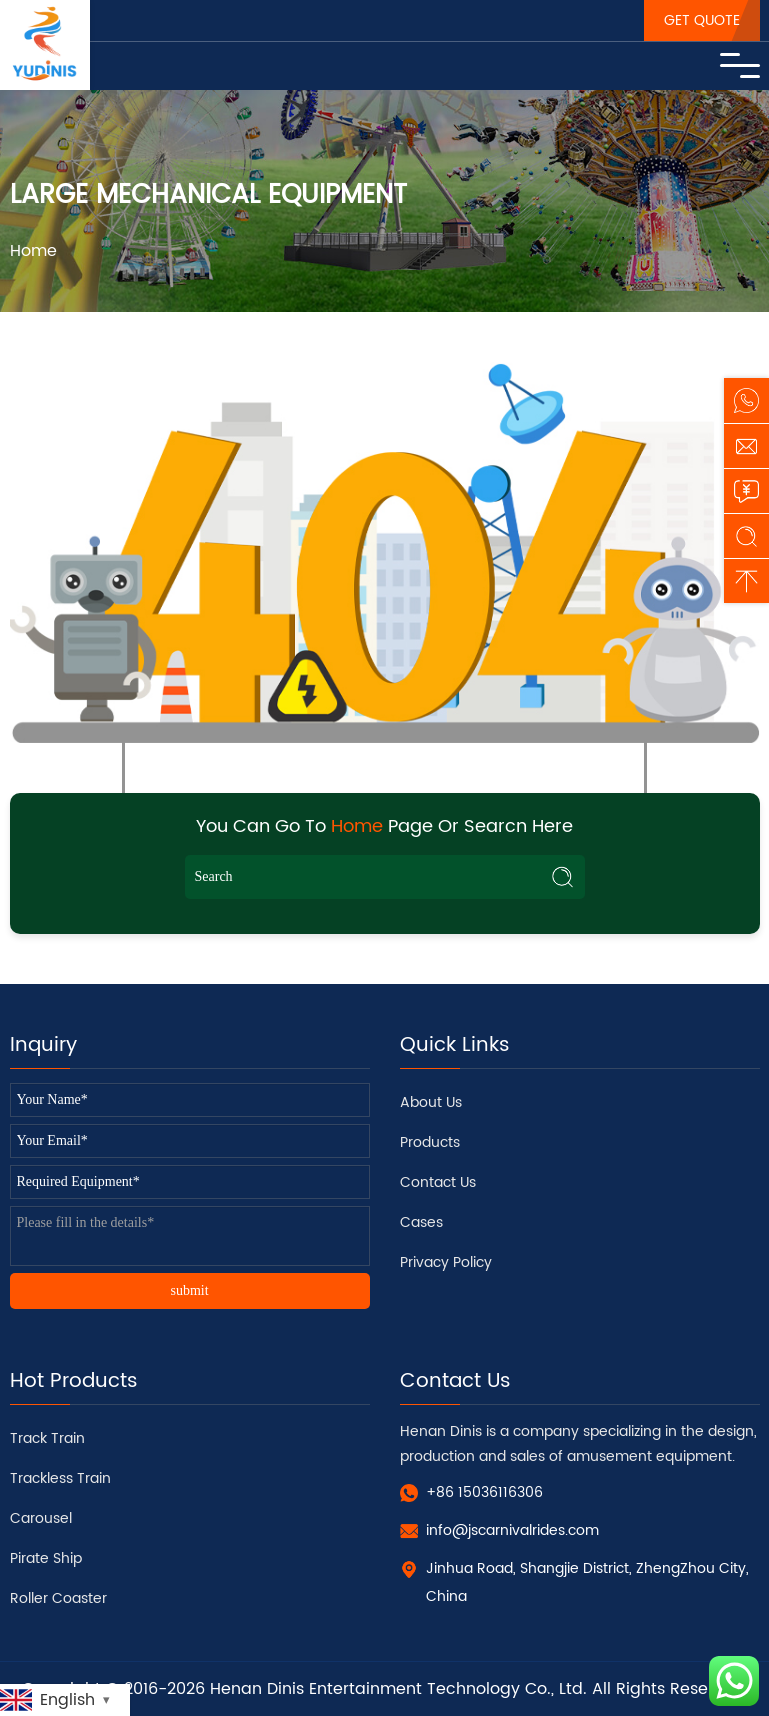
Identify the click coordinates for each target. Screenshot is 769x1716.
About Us (431, 1102)
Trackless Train (60, 1478)
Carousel (41, 1518)
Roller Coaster (58, 1598)
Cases (421, 1222)
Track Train (47, 1438)
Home (33, 251)
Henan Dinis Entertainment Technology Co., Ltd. (398, 1689)
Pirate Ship (46, 1558)
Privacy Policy (446, 1262)
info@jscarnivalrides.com (512, 1530)
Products (430, 1142)
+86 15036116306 (484, 1492)
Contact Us (438, 1182)
